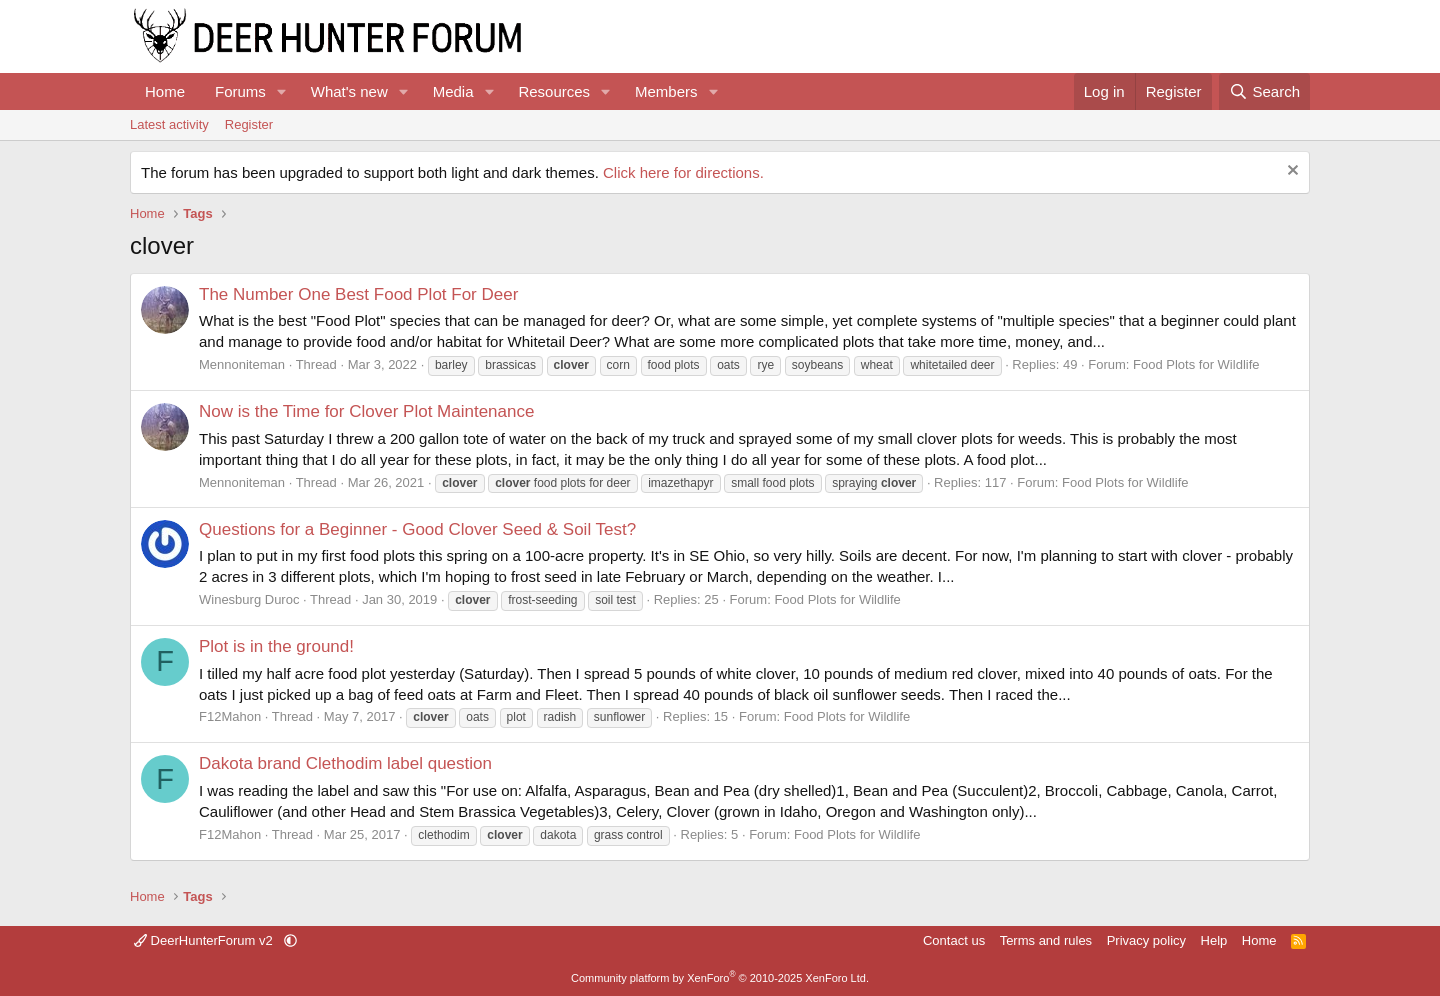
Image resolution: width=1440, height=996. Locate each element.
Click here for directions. (683, 172)
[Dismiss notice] (1290, 172)
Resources (554, 91)
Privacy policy (1146, 940)
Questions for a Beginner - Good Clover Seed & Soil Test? (417, 529)
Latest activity (169, 124)
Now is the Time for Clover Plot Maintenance (366, 411)
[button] (282, 91)
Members (666, 91)
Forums (240, 91)
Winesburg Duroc (249, 599)
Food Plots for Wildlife (1196, 364)
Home (165, 91)
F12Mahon (230, 716)
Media (453, 91)
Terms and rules (1046, 940)
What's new (349, 91)
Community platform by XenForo (720, 978)
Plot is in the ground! (276, 646)
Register (249, 124)
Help (1214, 940)
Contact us (954, 940)
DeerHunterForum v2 (205, 940)
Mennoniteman (242, 364)
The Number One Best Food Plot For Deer (358, 294)
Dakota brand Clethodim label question (345, 763)
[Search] (1264, 91)
